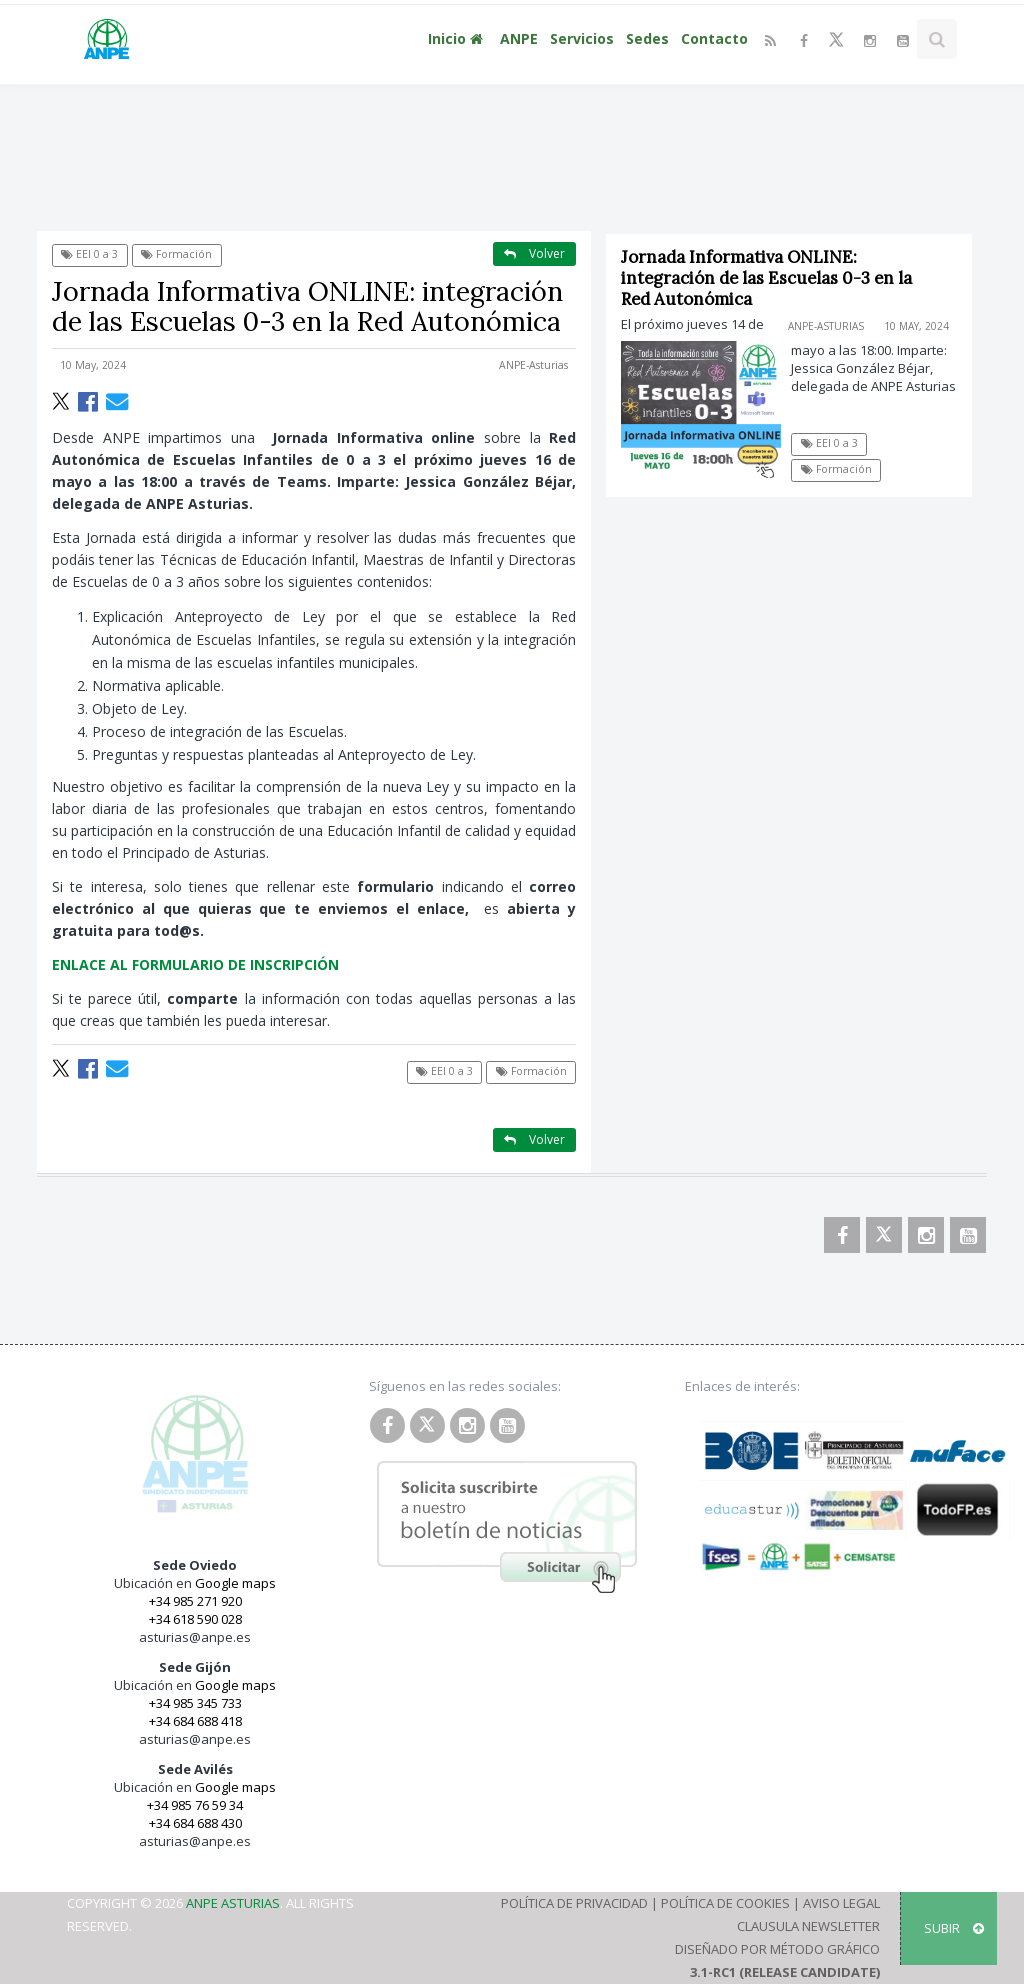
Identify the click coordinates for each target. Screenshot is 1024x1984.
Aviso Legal (841, 1903)
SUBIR (954, 1928)
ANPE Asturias (233, 1903)
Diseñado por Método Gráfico (777, 1949)
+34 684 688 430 (195, 1823)
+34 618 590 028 (195, 1619)
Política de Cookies (725, 1903)
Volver (534, 253)
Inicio (458, 38)
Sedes (647, 38)
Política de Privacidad (574, 1903)
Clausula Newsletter (808, 1926)
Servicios (582, 38)
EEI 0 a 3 (89, 254)
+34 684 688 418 (195, 1721)
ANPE (519, 38)
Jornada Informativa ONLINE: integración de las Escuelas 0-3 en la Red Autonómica (767, 278)
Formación (176, 254)
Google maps (235, 1583)
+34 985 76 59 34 (195, 1805)
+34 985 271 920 (195, 1601)
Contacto (714, 38)
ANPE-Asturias (533, 365)
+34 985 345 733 (195, 1703)
